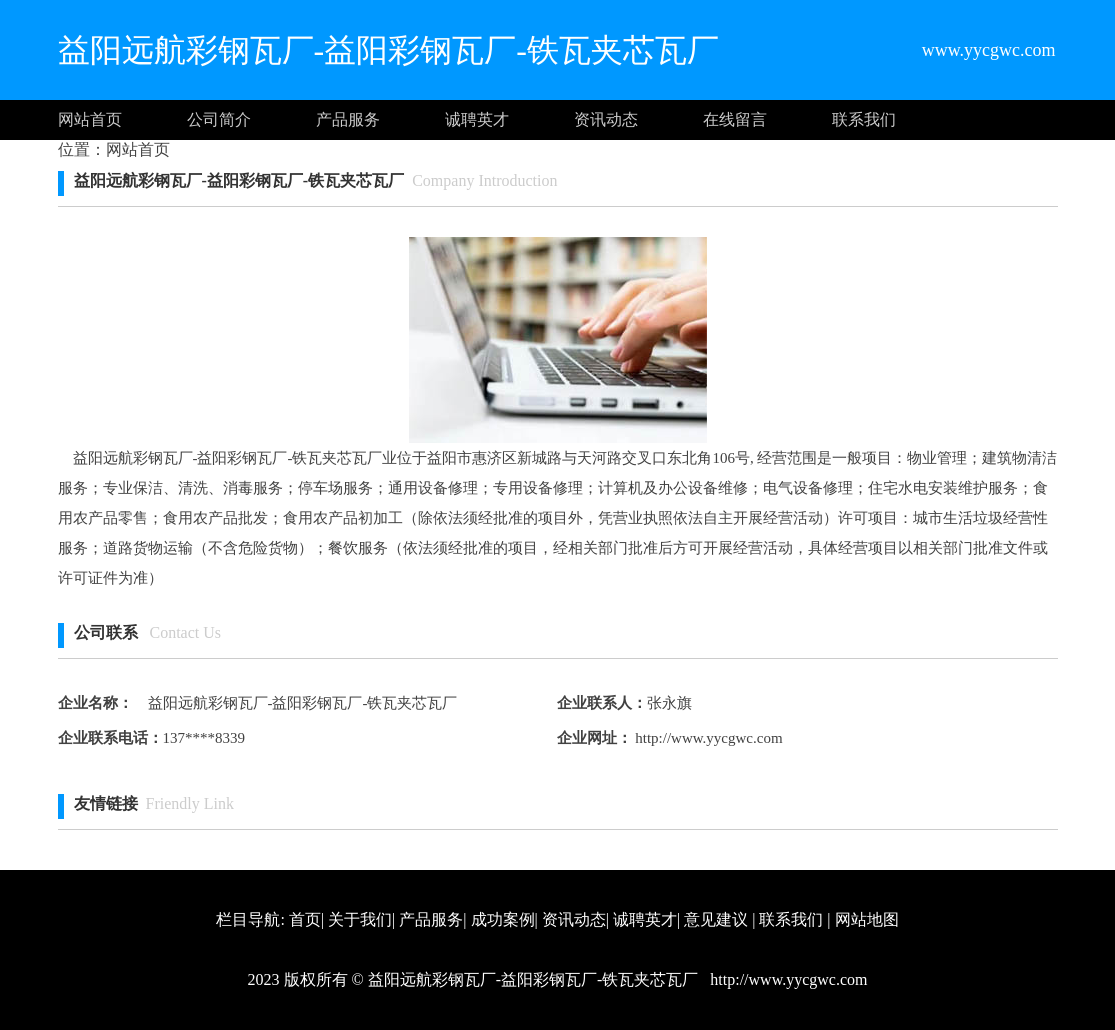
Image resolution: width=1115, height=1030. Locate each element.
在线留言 (735, 119)
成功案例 (503, 919)
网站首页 (90, 119)
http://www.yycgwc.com (707, 738)
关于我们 (360, 919)
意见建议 (716, 919)
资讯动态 (606, 119)
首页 (305, 919)
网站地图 (867, 919)
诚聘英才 (477, 119)
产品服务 (348, 119)
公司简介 (219, 119)
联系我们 (864, 119)
